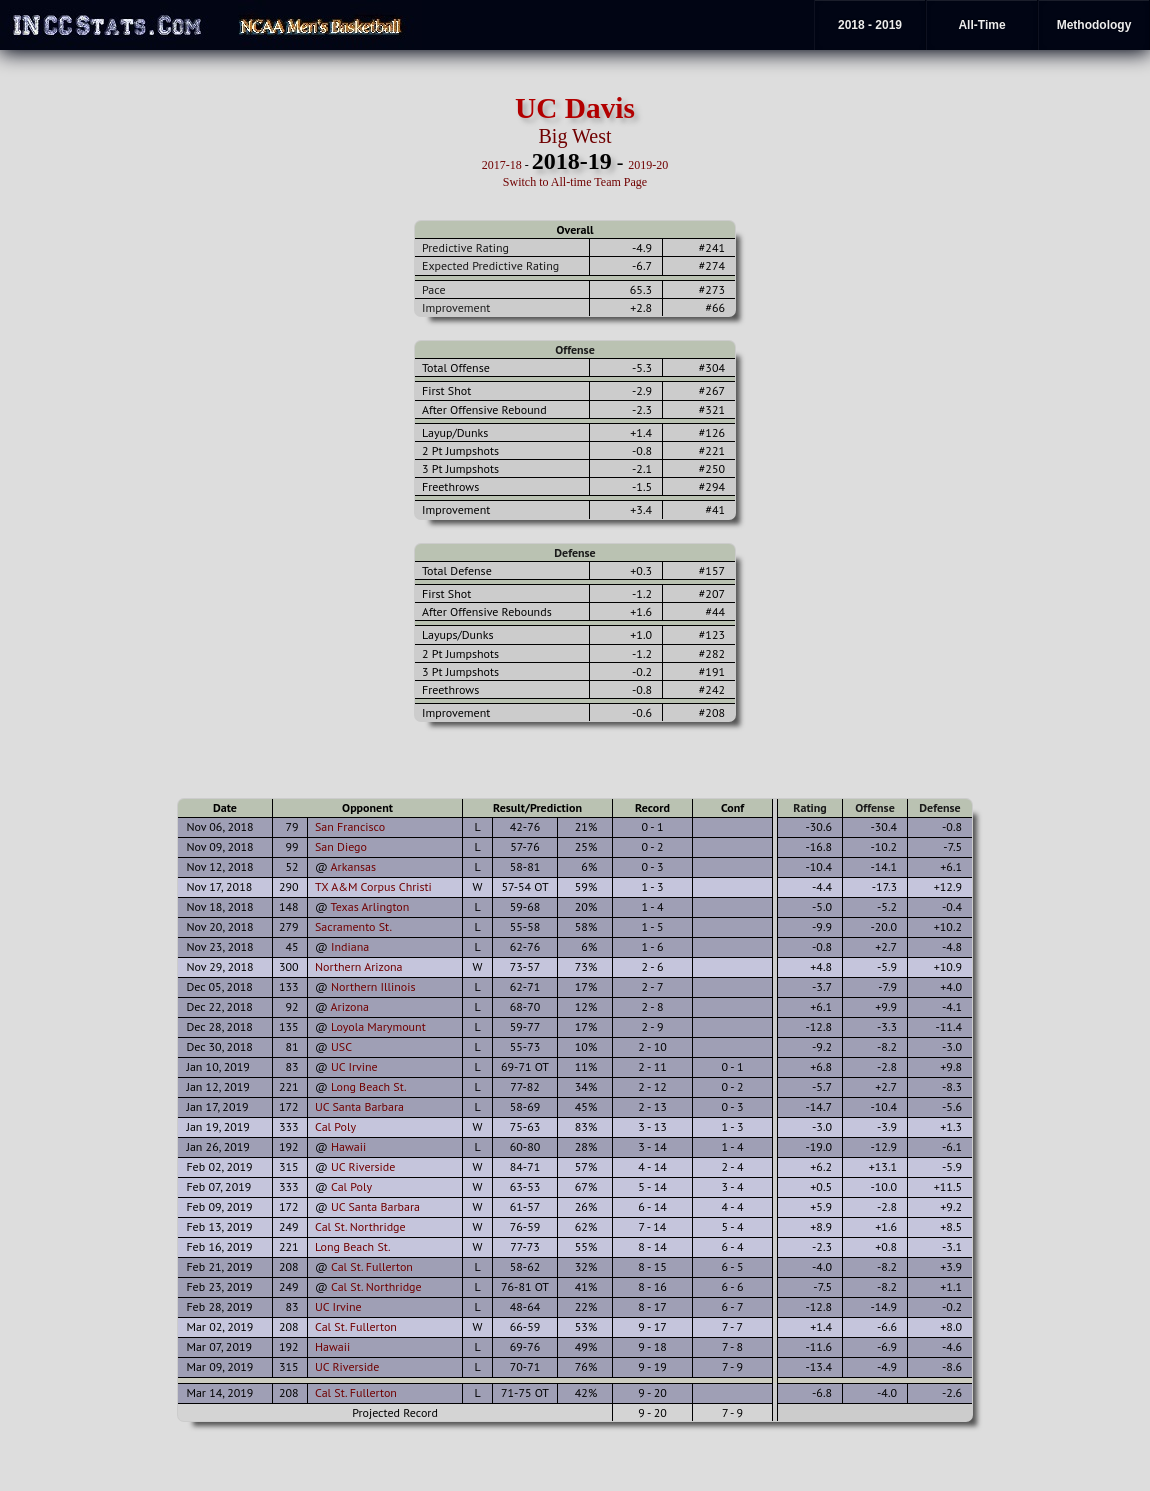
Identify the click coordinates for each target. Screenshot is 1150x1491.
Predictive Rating (465, 247)
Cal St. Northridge (360, 1226)
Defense (574, 552)
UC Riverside (363, 1166)
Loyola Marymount (378, 1026)
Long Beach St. (369, 1086)
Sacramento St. (353, 926)
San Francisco (350, 826)
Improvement (456, 307)
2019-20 (648, 165)
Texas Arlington (370, 906)
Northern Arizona (359, 966)
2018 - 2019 (870, 25)
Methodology (1094, 25)
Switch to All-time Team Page (575, 182)
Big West (574, 136)
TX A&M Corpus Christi (373, 886)
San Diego (341, 846)
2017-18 (502, 165)
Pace (433, 289)
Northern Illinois (373, 986)
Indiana (350, 946)
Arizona (350, 1006)
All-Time (981, 25)
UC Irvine (354, 1066)
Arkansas (353, 866)
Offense (574, 349)
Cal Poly (335, 1126)
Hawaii (348, 1146)
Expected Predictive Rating (490, 265)
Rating (810, 807)
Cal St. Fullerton (372, 1266)
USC (341, 1046)
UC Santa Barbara (359, 1106)
